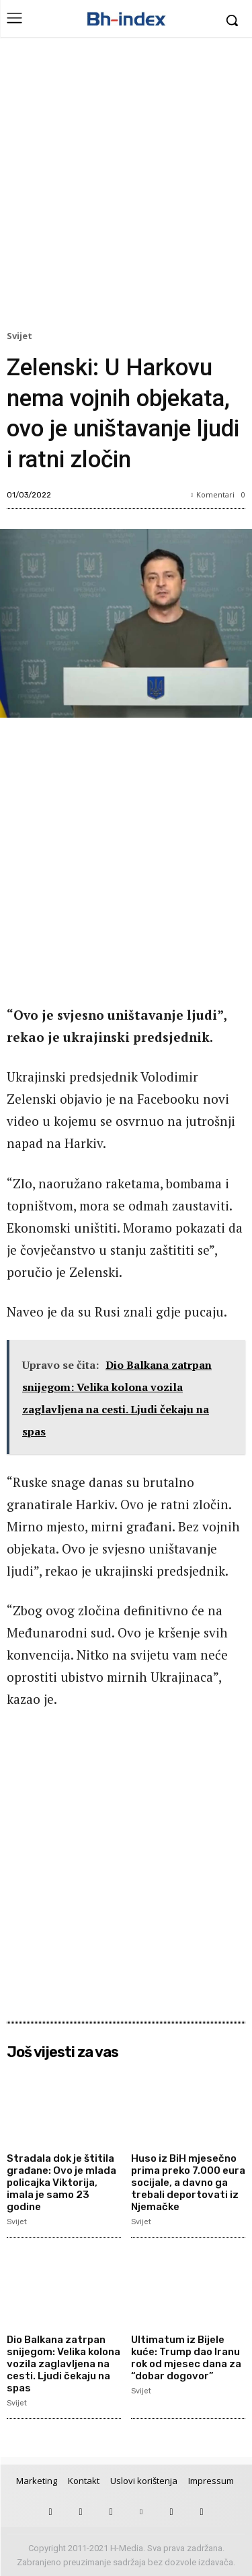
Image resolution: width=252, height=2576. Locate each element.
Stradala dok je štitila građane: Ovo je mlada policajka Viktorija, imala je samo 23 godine (61, 2182)
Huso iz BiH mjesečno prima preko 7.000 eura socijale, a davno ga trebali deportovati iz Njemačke (188, 2182)
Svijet (21, 336)
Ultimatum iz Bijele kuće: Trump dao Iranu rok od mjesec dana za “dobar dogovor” (186, 2358)
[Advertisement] (126, 187)
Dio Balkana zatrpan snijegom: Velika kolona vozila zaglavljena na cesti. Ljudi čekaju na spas (63, 2364)
